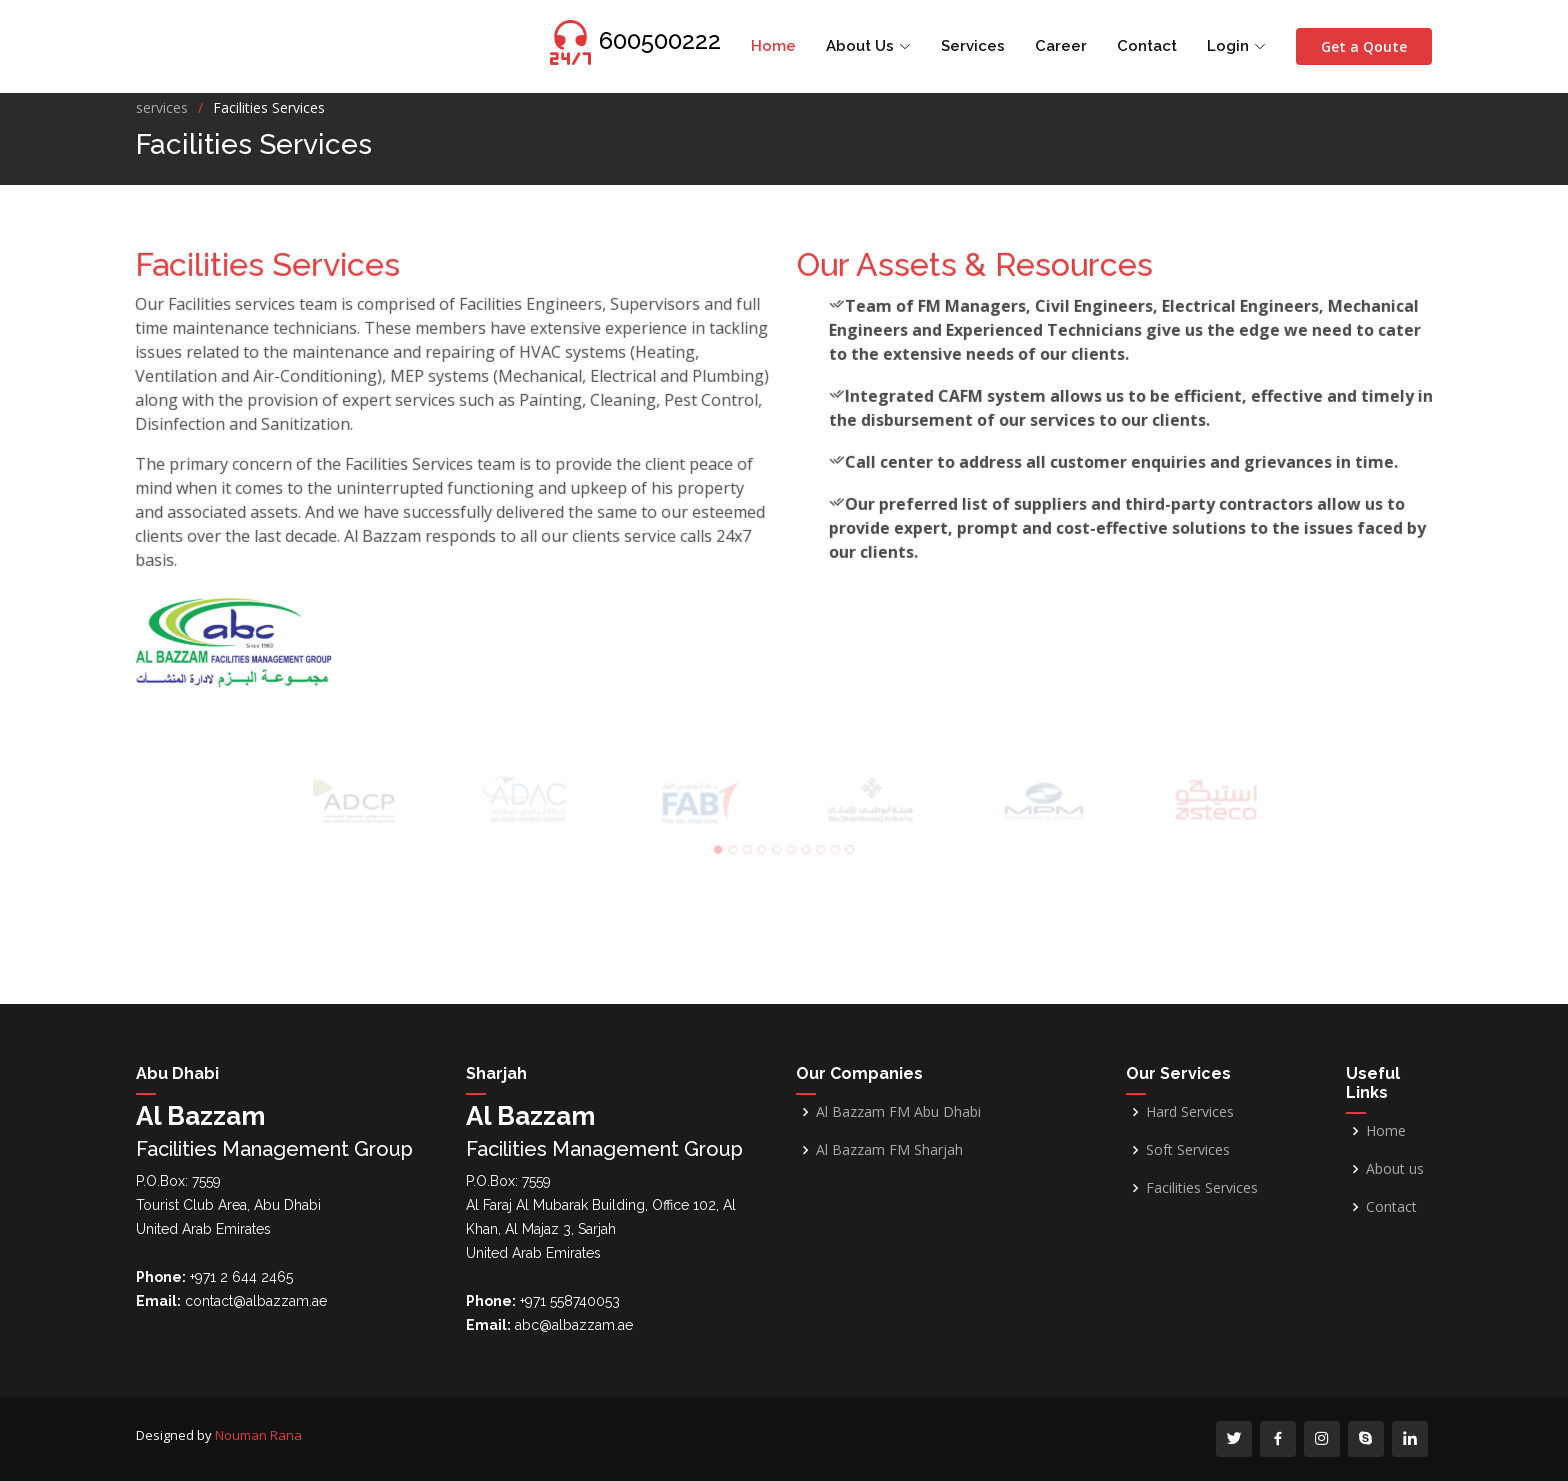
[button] (725, 846)
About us (1395, 1169)
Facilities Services (1202, 1188)
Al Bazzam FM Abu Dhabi (898, 1112)
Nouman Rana (258, 1435)
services (162, 107)
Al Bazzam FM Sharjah (889, 1150)
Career (1061, 46)
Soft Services (1188, 1150)
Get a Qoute (1364, 46)
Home (773, 46)
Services (973, 46)
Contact (1147, 46)
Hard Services (1190, 1112)
